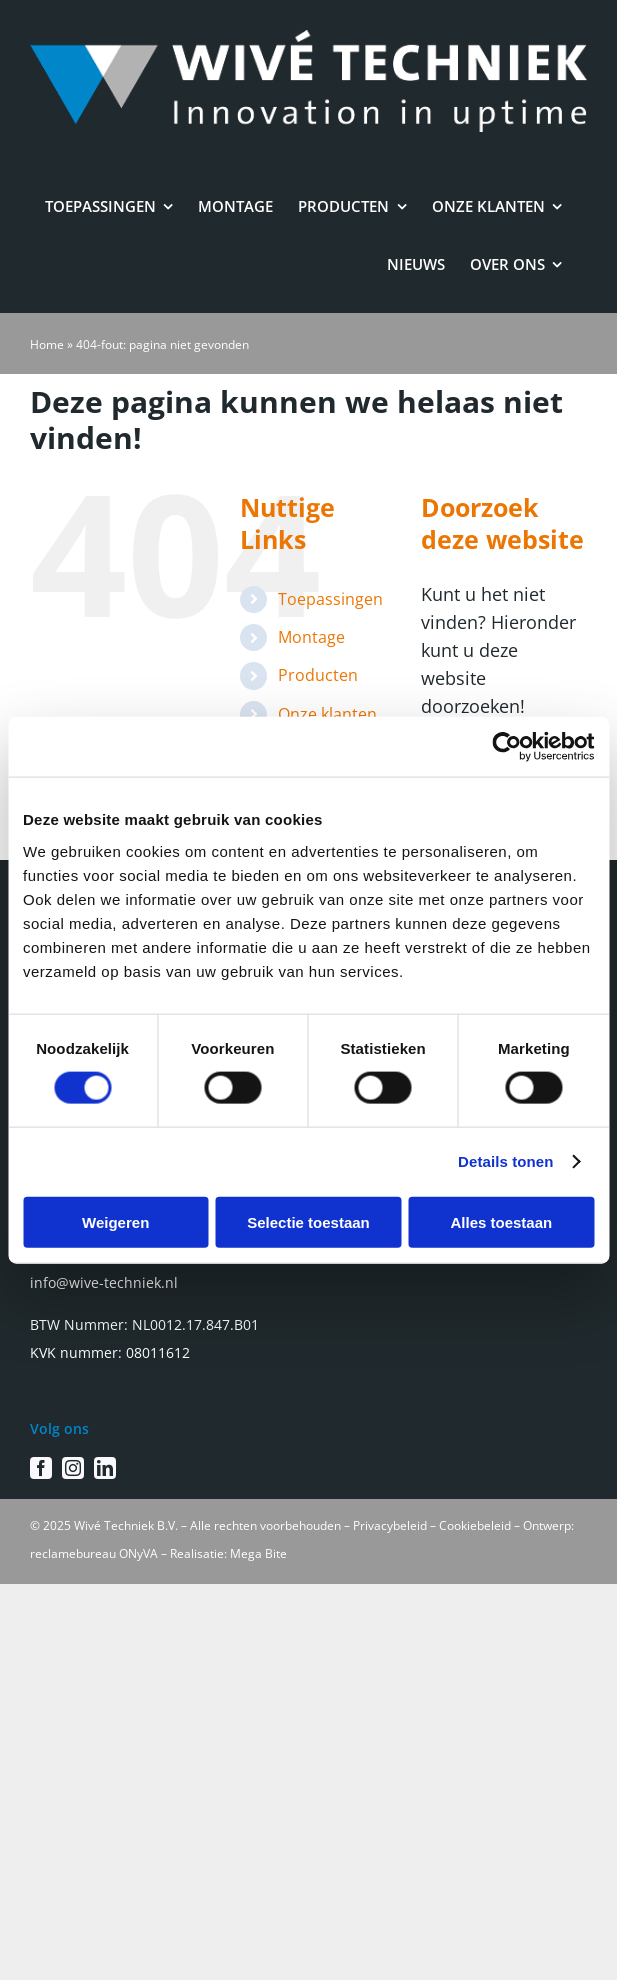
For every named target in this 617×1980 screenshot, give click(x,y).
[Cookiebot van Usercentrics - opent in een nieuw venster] (506, 747)
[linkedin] (105, 1468)
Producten (318, 675)
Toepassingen (330, 599)
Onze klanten (327, 714)
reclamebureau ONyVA (94, 1553)
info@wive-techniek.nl (104, 1282)
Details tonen (505, 1161)
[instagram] (73, 1468)
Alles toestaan (501, 1221)
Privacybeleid (390, 1525)
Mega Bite (258, 1553)
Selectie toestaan (308, 1221)
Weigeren (115, 1221)
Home (47, 344)
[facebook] (41, 1468)
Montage (311, 637)
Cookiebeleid (475, 1525)
